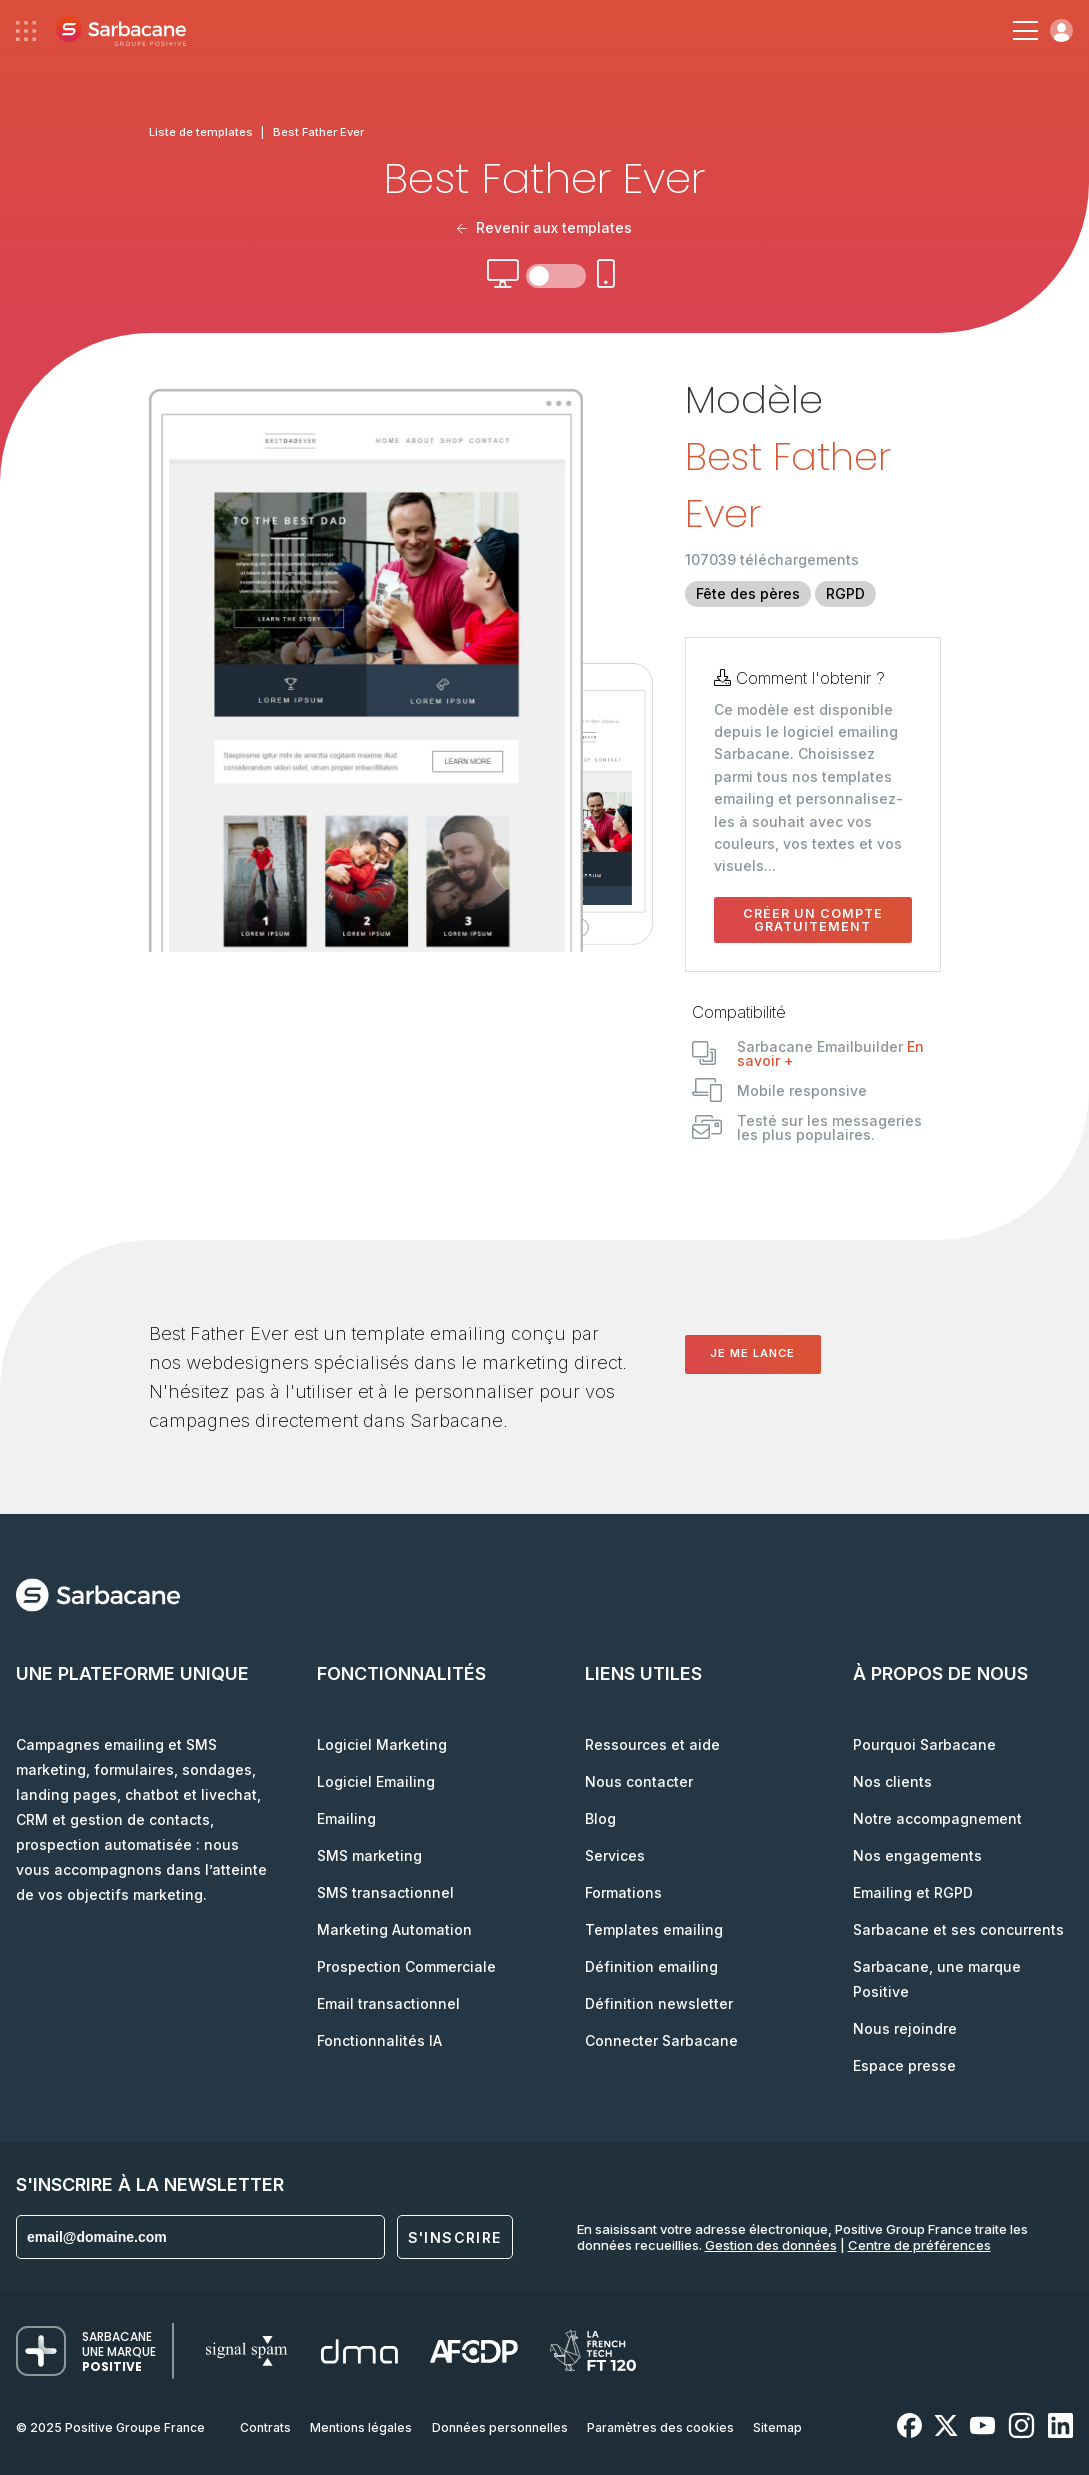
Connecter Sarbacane (661, 2040)
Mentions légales (361, 2427)
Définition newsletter (659, 2003)
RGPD (845, 593)
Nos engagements (917, 1855)
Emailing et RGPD (913, 1892)
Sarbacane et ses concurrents (958, 1929)
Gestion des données (771, 2245)
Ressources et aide (652, 1744)
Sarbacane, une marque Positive (937, 1979)
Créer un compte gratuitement (813, 920)
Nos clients (892, 1781)
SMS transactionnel (385, 1892)
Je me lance (752, 1353)
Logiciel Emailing (376, 1781)
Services (615, 1855)
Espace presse (904, 2065)
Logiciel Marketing (382, 1744)
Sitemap (777, 2427)
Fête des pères (748, 593)
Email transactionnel (388, 2003)
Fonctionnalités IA (379, 2040)
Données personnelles (500, 2427)
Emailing (346, 1818)
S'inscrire (455, 2237)
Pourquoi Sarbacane (924, 1744)
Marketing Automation (394, 1929)
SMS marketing (369, 1855)
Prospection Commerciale (406, 1966)
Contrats (265, 2427)
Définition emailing (651, 1966)
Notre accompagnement (937, 1818)
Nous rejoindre (905, 2028)
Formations (623, 1892)
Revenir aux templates (545, 227)
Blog (600, 1818)
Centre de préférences (919, 2245)
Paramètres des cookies (660, 2427)
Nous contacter (639, 1781)
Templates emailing (654, 1929)
